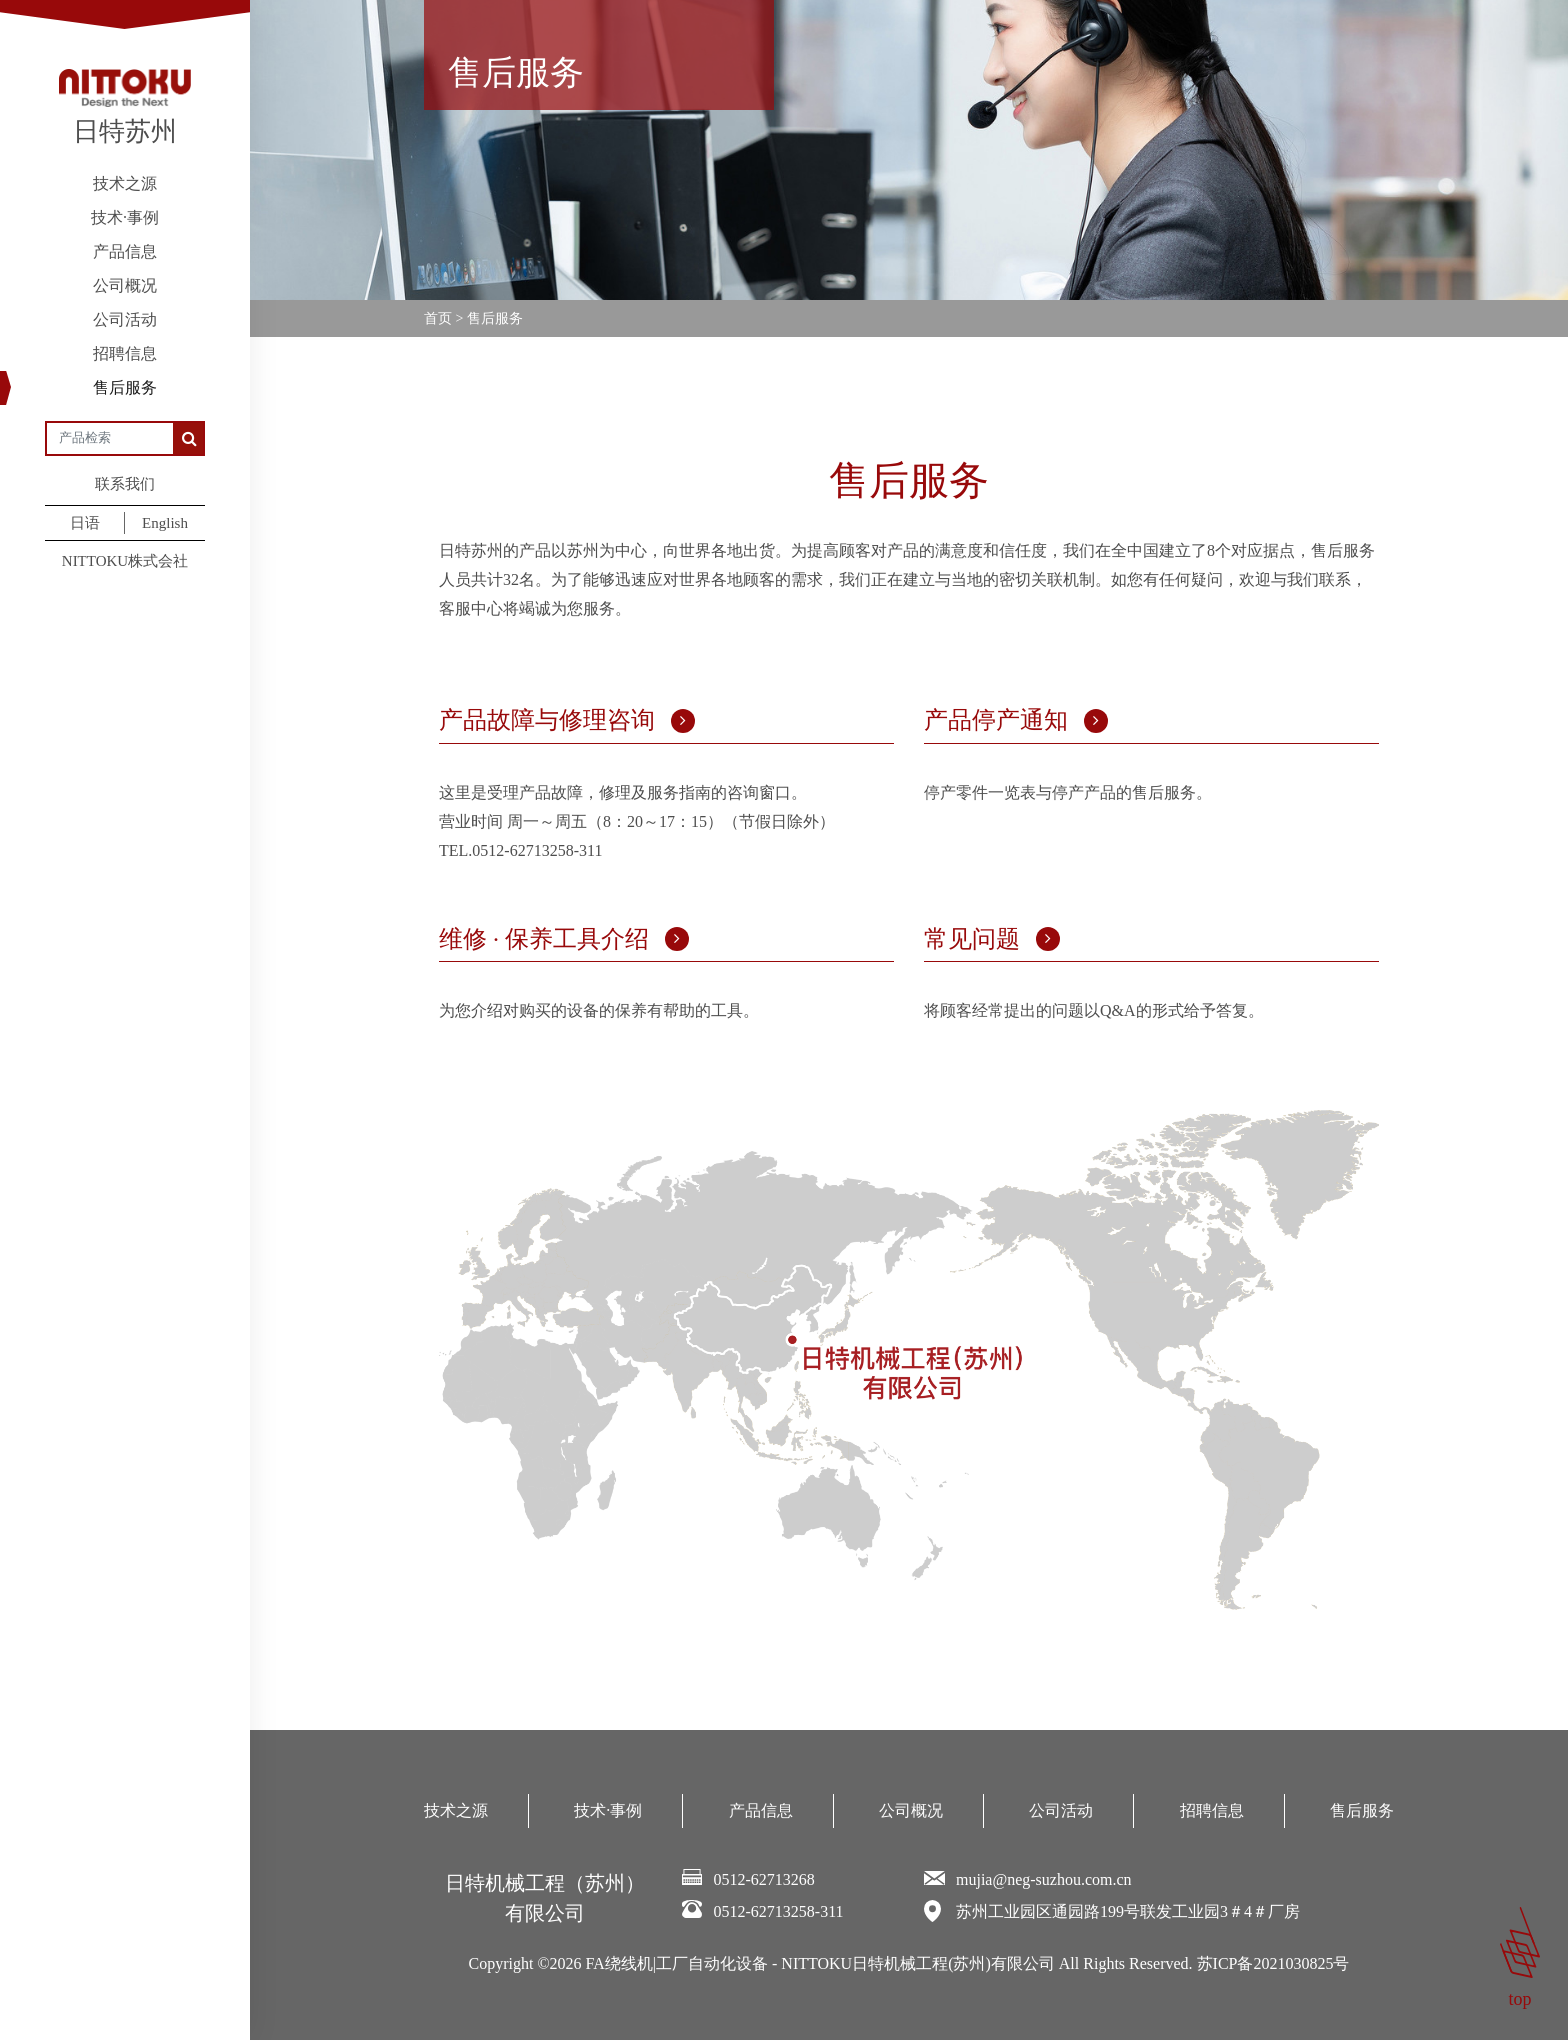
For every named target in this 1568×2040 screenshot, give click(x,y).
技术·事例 (125, 217)
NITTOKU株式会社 (125, 561)
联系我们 (125, 484)
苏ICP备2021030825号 (1273, 1963)
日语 (85, 523)
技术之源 (125, 183)
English (165, 523)
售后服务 (125, 387)
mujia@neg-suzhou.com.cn (1044, 1879)
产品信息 (125, 251)
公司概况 (125, 285)
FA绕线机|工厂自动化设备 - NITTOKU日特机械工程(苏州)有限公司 (820, 1963)
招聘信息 (125, 353)
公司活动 (125, 319)
